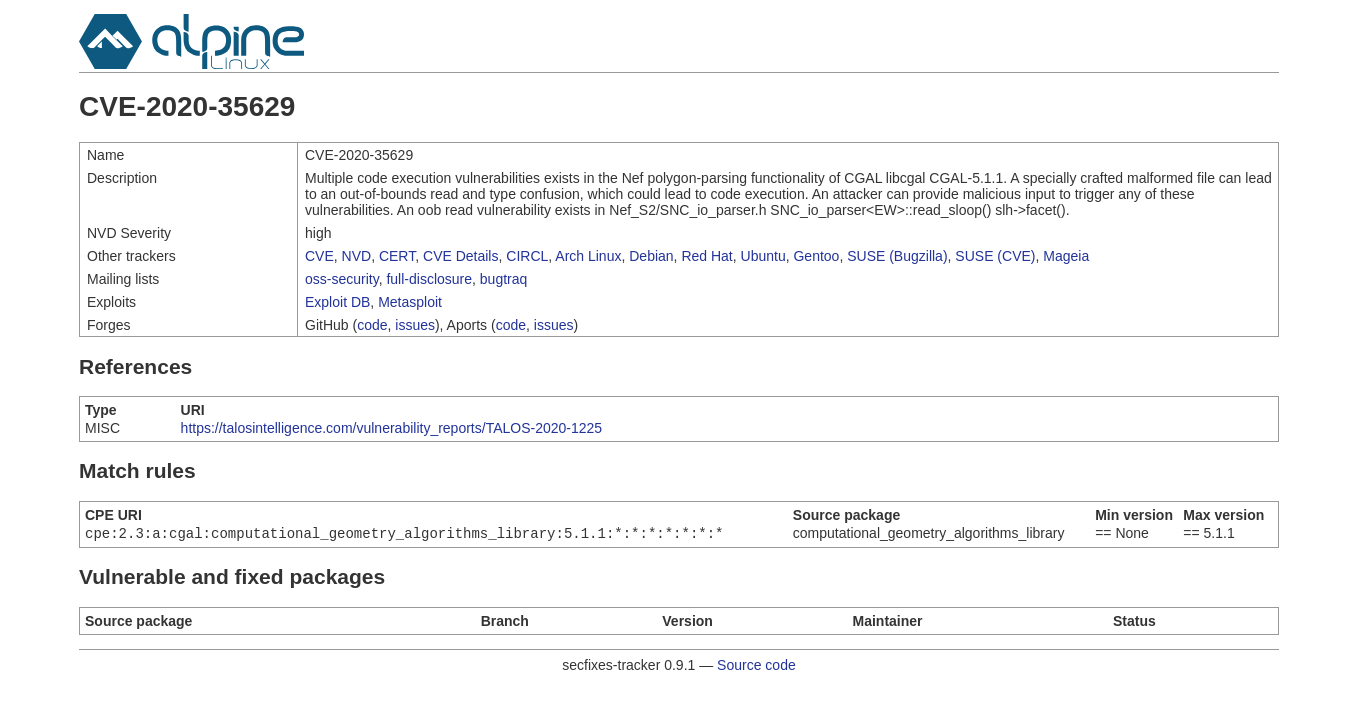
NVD (357, 256)
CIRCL (527, 256)
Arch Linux (588, 256)
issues (415, 325)
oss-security (342, 279)
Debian (651, 256)
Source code (756, 667)
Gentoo (816, 256)
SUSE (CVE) (995, 256)
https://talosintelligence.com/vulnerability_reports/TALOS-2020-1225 (392, 428)
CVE (319, 256)
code (372, 325)
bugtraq (503, 279)
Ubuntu (763, 256)
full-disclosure (429, 279)
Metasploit (410, 302)
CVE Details (460, 256)
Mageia (1066, 256)
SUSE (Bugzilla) (897, 256)
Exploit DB (337, 302)
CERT (397, 256)
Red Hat (706, 256)
